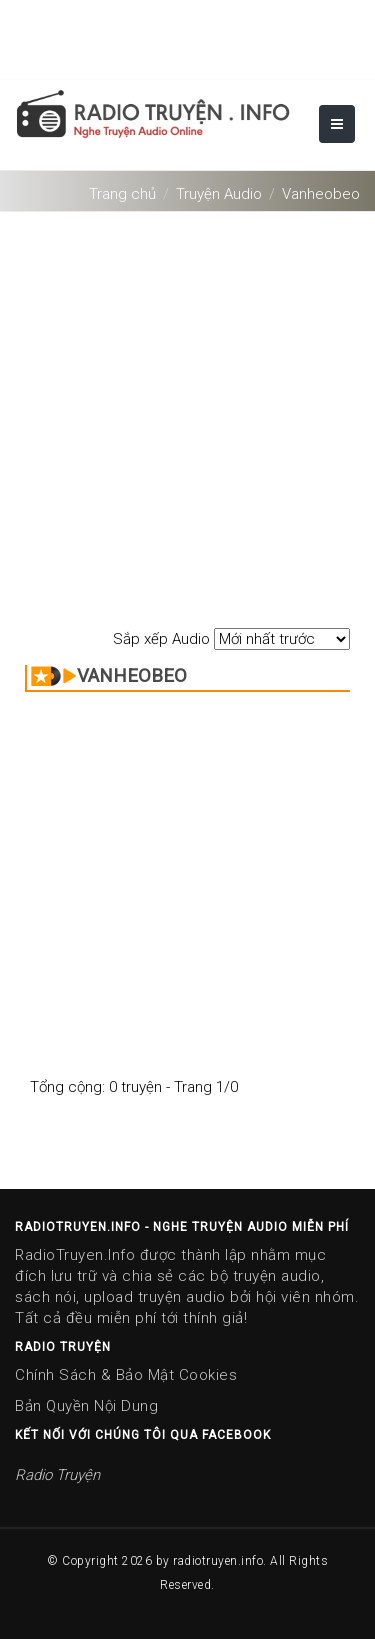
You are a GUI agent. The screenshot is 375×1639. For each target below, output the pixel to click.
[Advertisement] (187, 409)
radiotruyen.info (218, 1561)
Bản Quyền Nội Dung (86, 1406)
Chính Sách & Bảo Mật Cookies (126, 1375)
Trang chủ (122, 194)
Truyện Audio (219, 194)
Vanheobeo (321, 194)
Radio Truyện (57, 1475)
